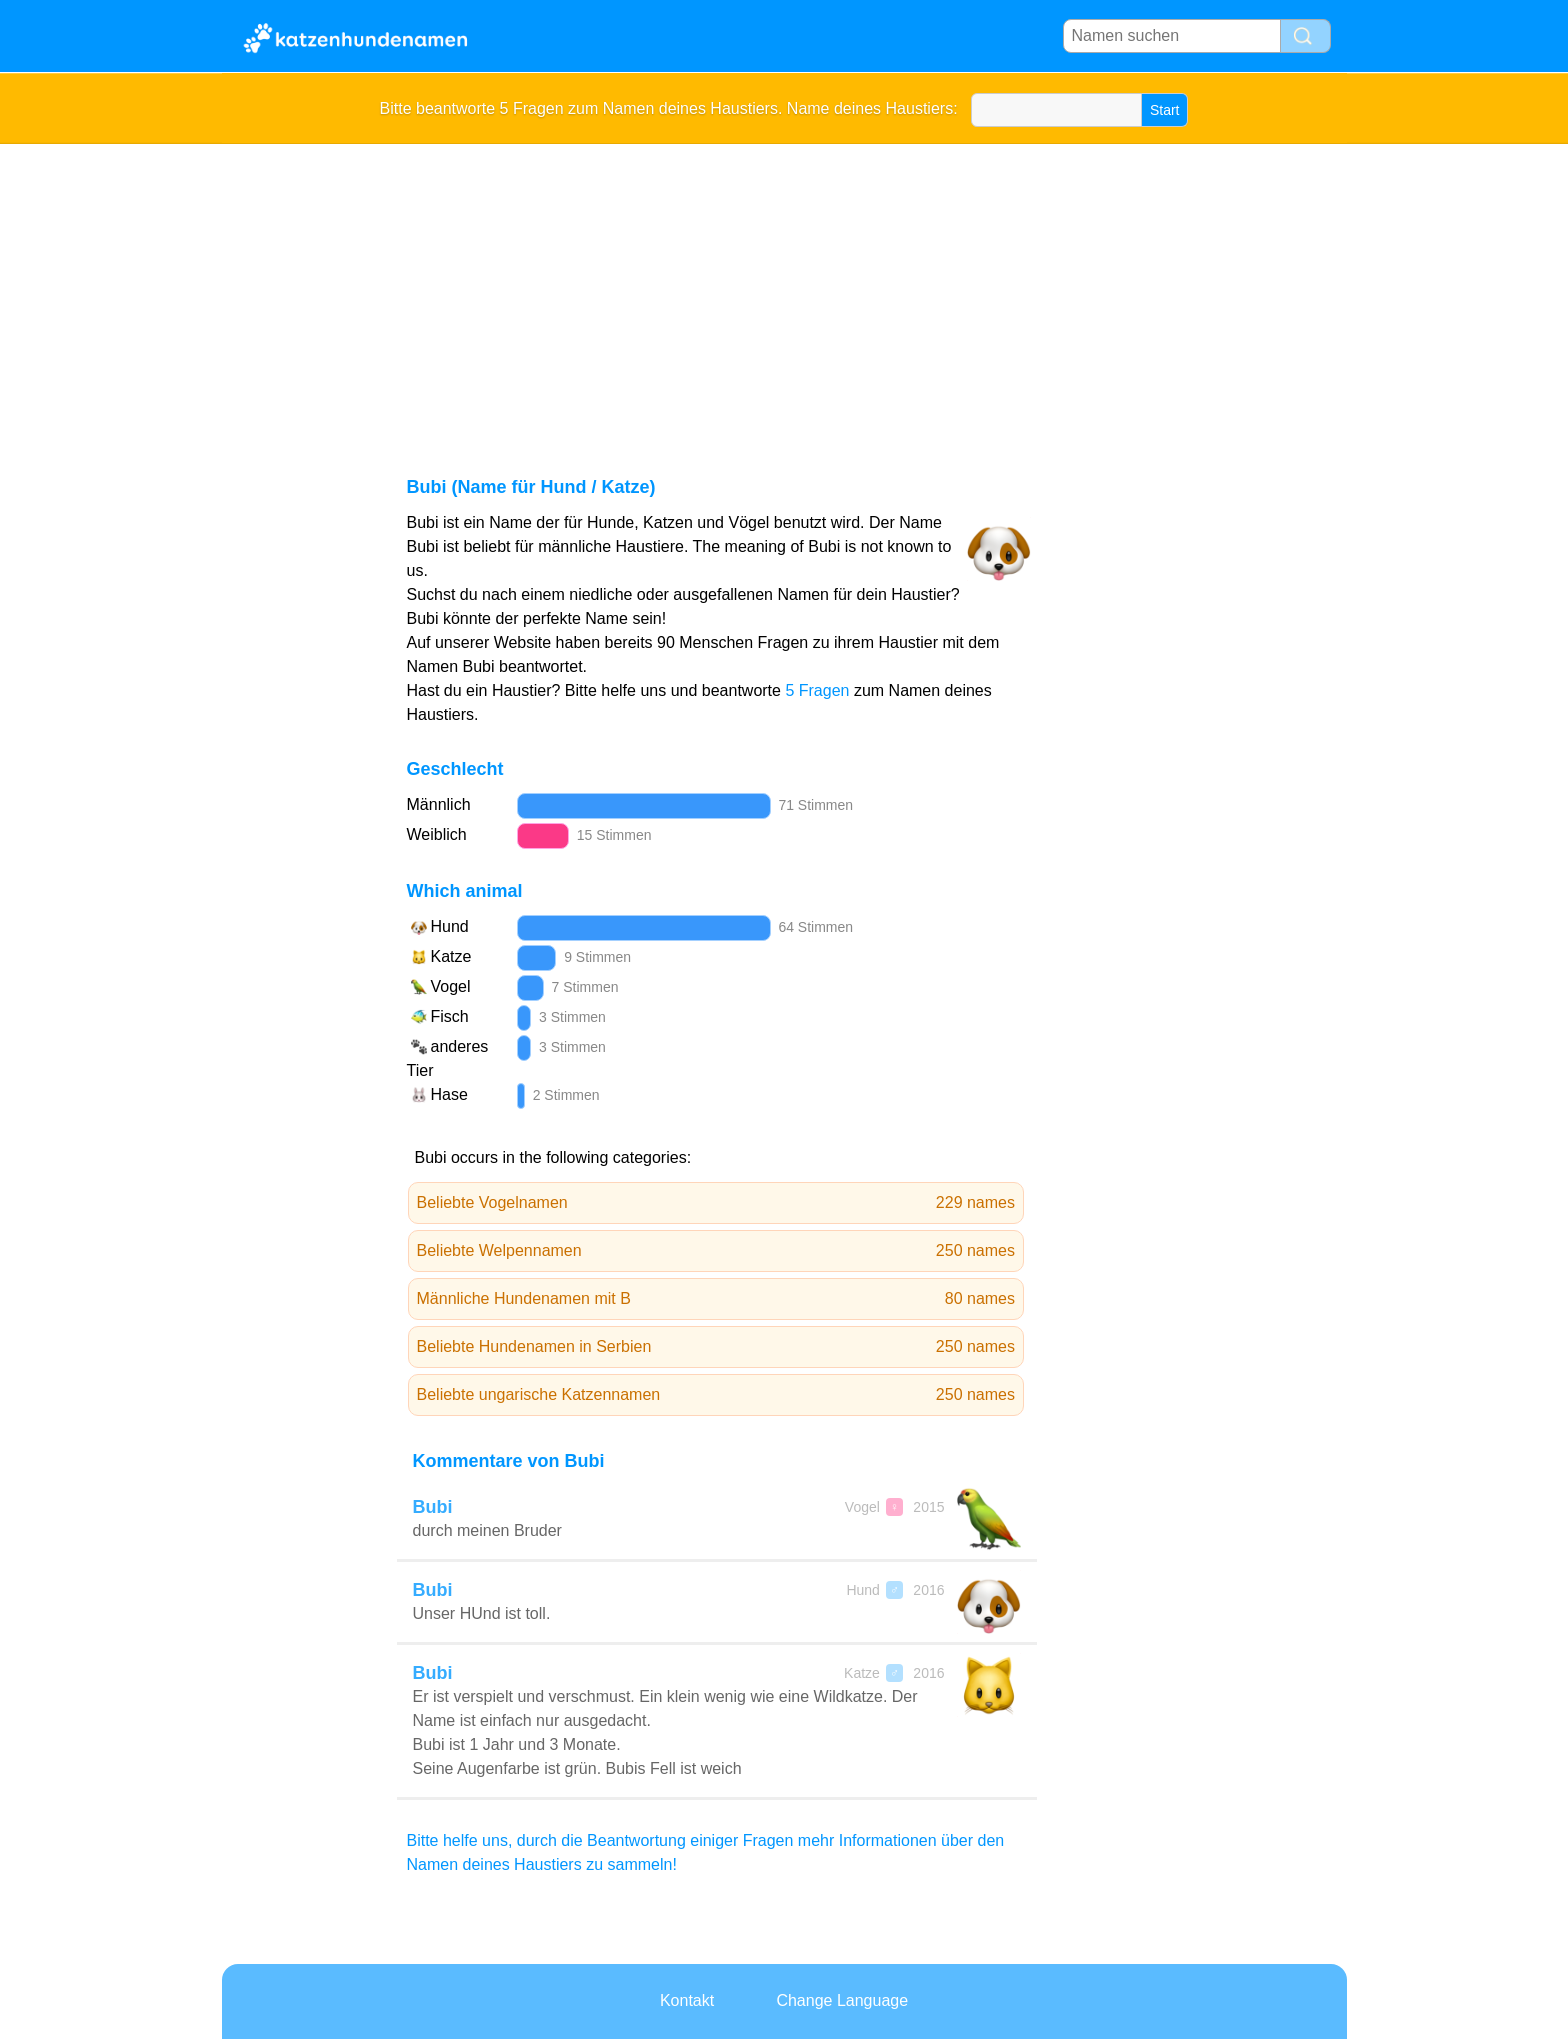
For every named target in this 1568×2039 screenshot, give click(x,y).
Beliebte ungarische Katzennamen (716, 1395)
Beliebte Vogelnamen (716, 1203)
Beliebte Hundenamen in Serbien (716, 1347)
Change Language (842, 2000)
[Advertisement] (784, 294)
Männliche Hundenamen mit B (716, 1299)
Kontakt (687, 2000)
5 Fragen (817, 690)
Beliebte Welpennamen (716, 1251)
